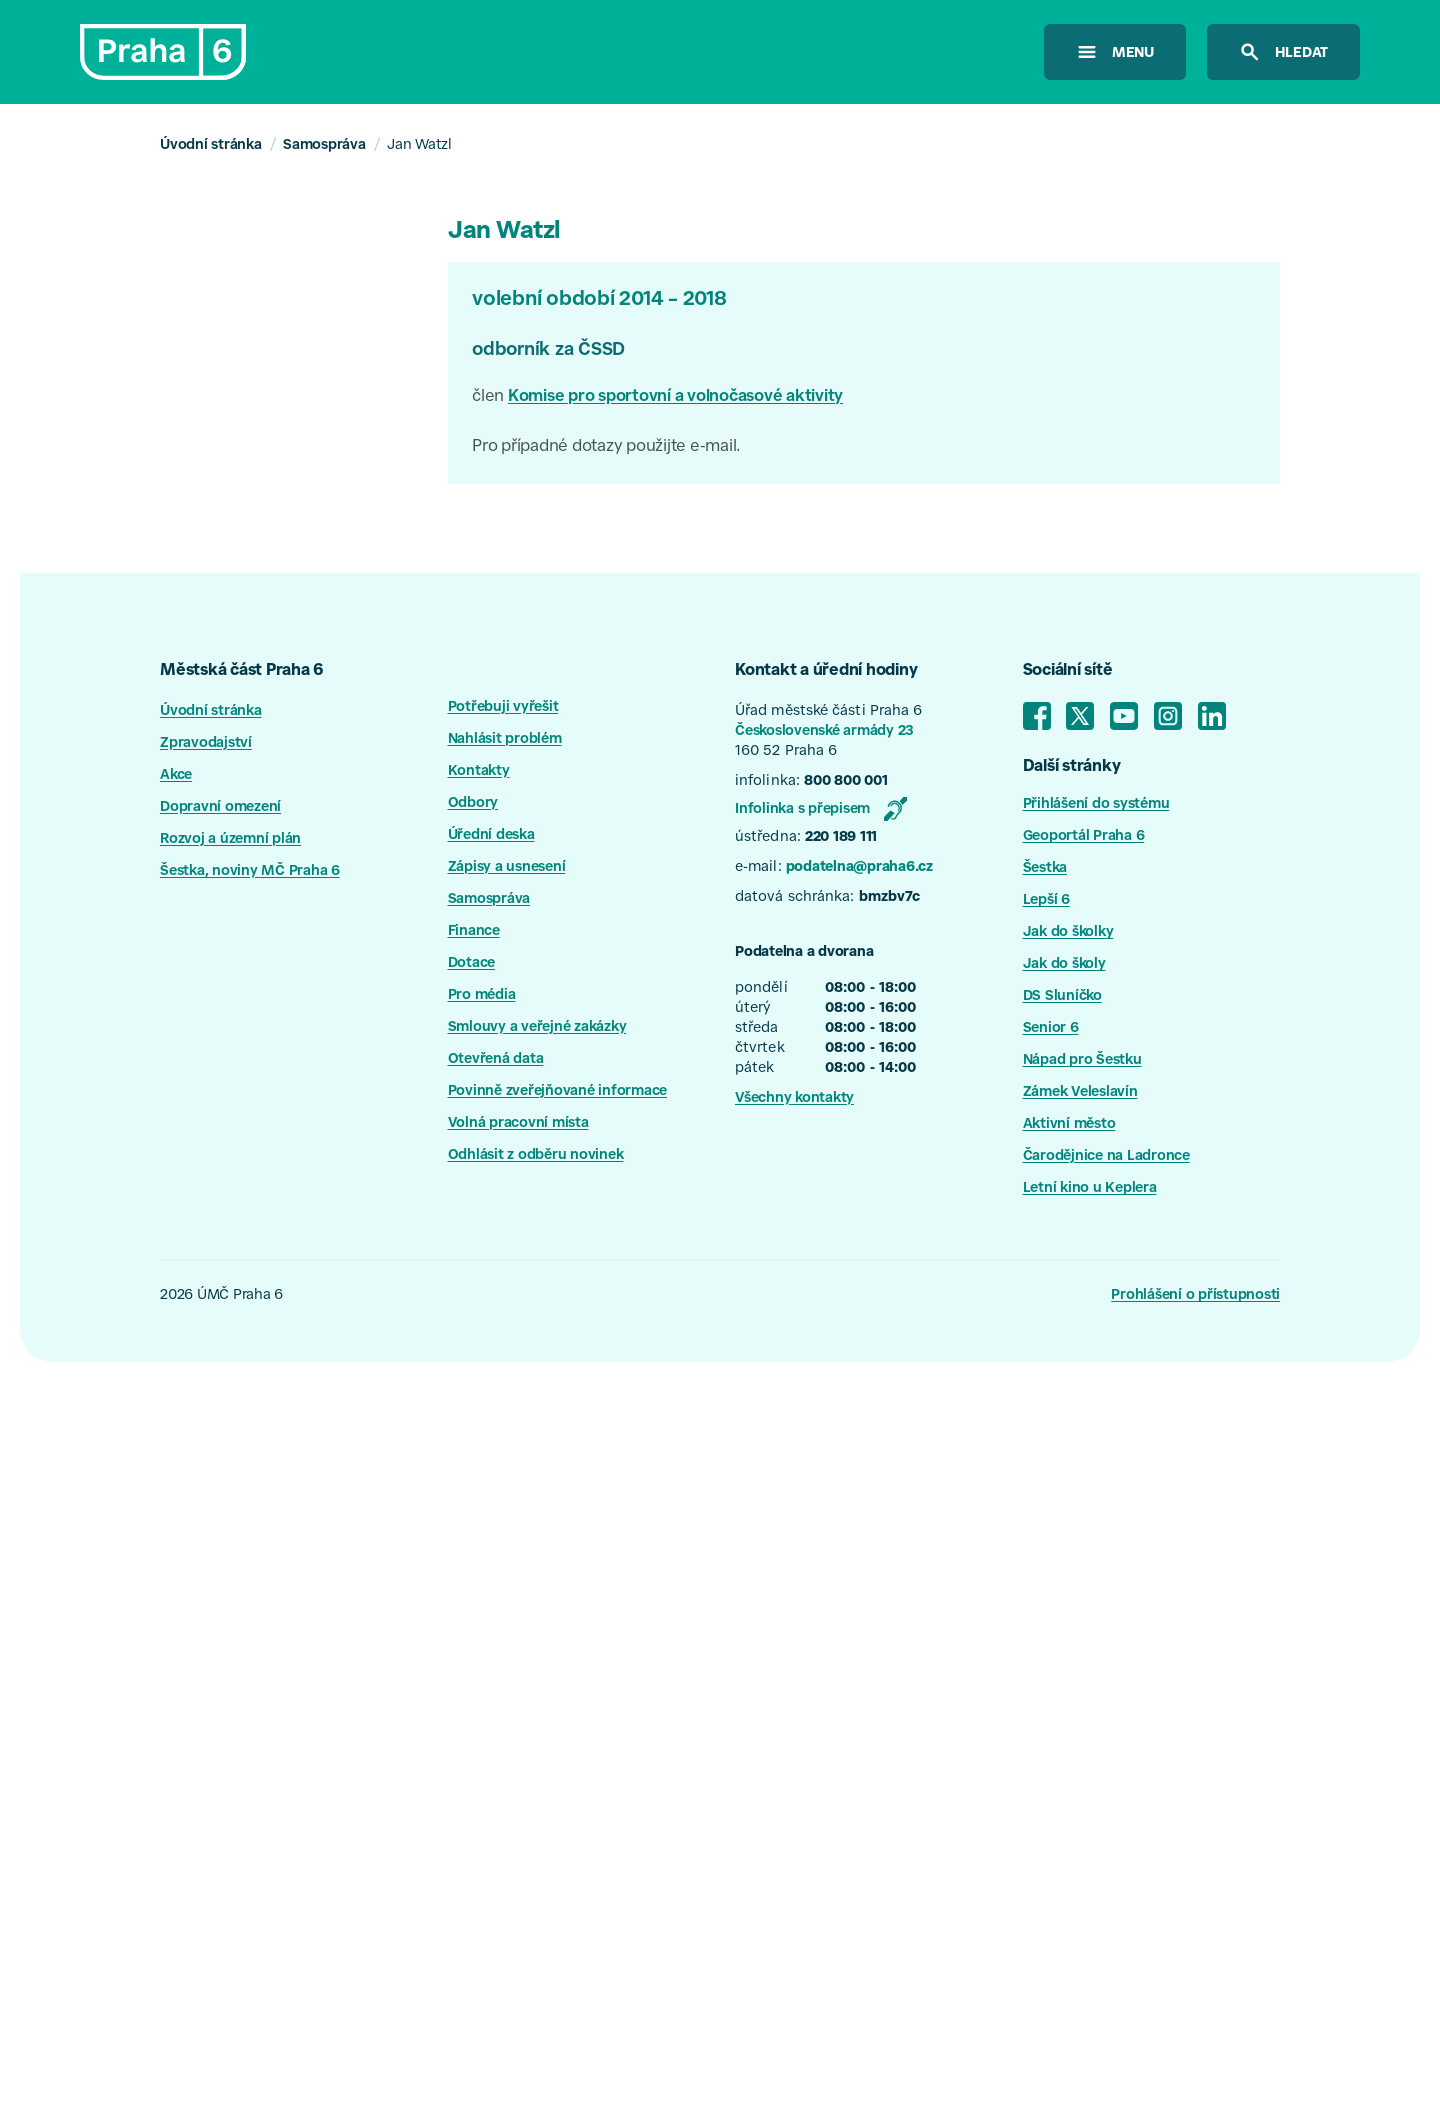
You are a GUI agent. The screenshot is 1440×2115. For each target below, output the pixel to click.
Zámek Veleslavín (1080, 1093)
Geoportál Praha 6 (1084, 837)
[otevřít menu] (1115, 52)
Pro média (482, 996)
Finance (474, 932)
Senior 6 (1051, 1029)
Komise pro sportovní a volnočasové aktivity (675, 397)
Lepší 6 (1046, 901)
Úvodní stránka (211, 145)
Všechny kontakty (794, 1099)
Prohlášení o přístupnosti (1195, 1296)
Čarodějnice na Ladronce (1106, 1157)
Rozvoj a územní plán (230, 840)
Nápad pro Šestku (1082, 1061)
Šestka (1045, 869)
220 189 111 (841, 838)
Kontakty (479, 772)
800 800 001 (845, 782)
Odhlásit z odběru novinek (536, 1156)
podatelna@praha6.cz (859, 868)
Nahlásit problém (505, 740)
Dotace (472, 964)
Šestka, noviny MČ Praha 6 (250, 872)
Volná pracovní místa (518, 1124)
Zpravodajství (206, 744)
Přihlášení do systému (1096, 805)
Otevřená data (496, 1060)
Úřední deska (491, 836)
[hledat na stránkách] (1284, 52)
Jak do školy (1064, 965)
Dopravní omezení (220, 808)
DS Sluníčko (1062, 997)
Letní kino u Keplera (1090, 1189)
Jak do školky (1068, 933)
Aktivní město (1069, 1125)
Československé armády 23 (824, 732)
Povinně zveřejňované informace (558, 1092)
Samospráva (324, 145)
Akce (176, 776)
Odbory (473, 804)
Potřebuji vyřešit (503, 708)
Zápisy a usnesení (507, 868)
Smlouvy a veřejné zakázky (537, 1028)
